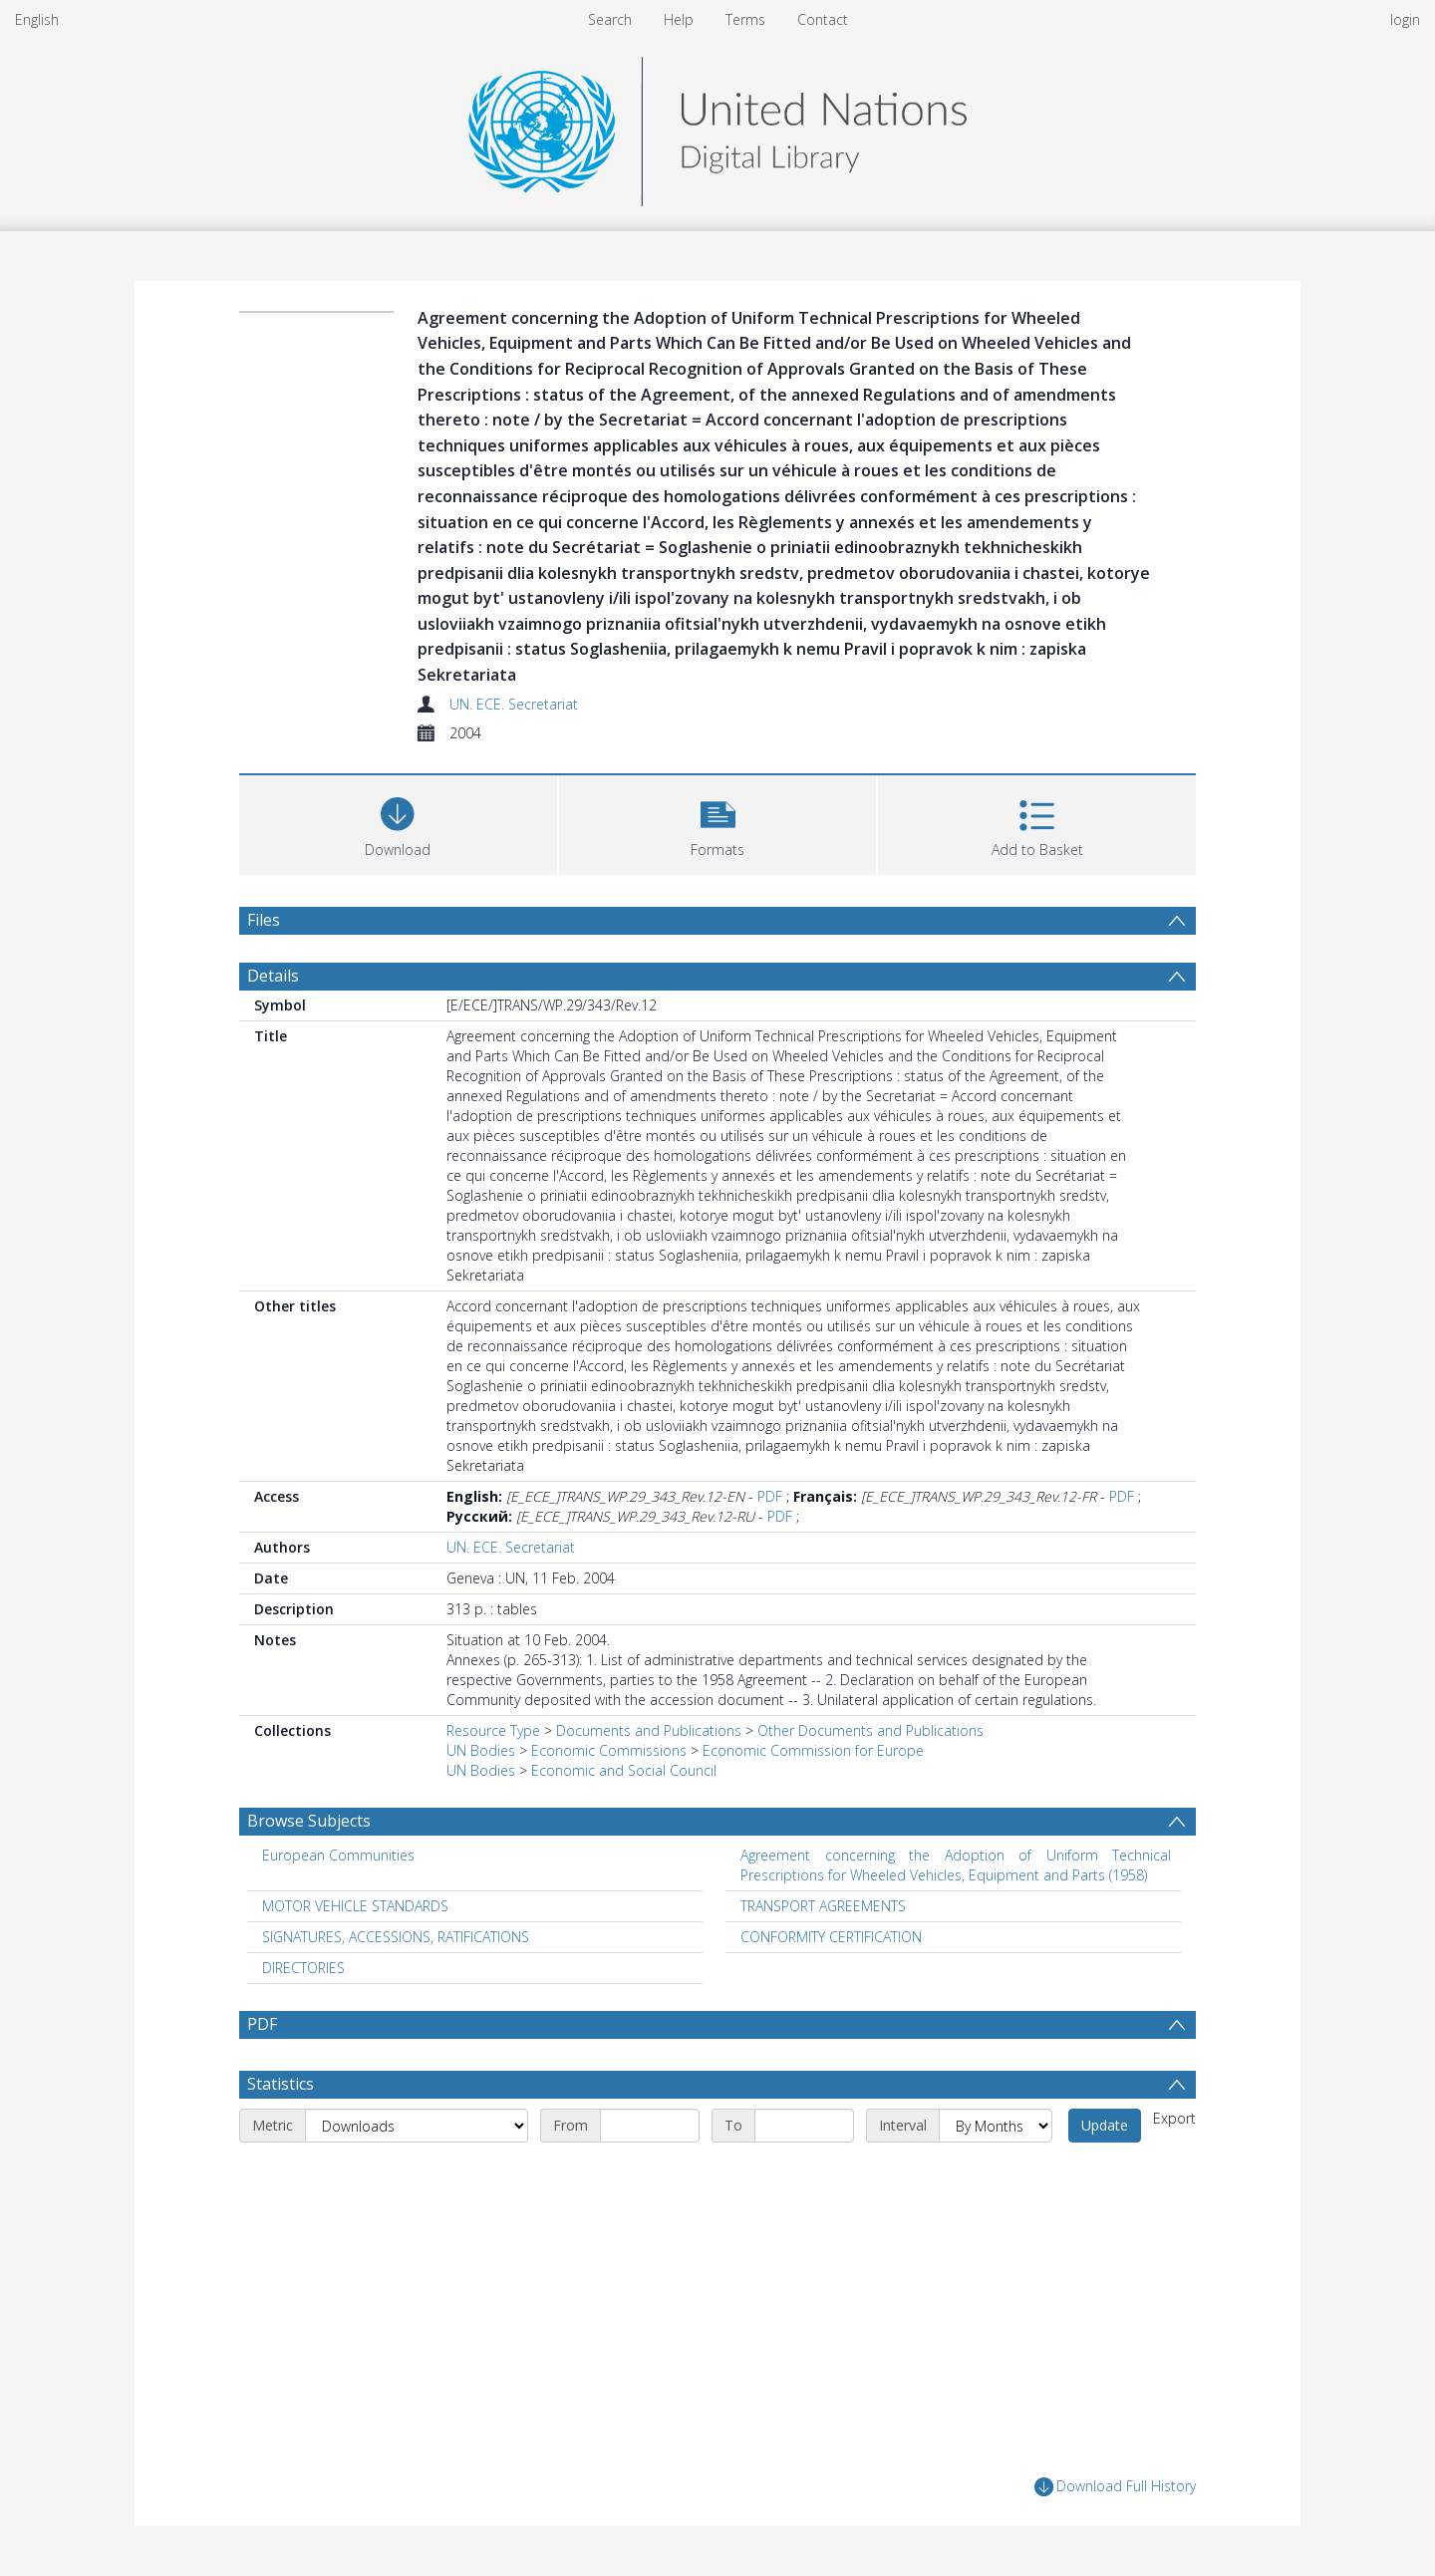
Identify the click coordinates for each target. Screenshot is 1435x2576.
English (37, 19)
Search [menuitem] (610, 19)
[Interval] (995, 2126)
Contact (822, 19)
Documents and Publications (648, 1730)
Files (263, 920)
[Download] (398, 822)
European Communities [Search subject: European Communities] (338, 1855)
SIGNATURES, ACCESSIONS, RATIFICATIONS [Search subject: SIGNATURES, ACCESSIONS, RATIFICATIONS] (395, 1936)
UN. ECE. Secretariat (513, 704)
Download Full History (1115, 2486)
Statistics (280, 2084)
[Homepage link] (717, 126)
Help (679, 19)
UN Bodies (480, 1750)
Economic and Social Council (624, 1770)
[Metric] (416, 2126)
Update (1104, 2125)
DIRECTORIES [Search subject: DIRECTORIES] (303, 1967)
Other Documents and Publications (870, 1730)
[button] (718, 822)
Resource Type (493, 1730)
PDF (769, 1496)
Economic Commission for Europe (813, 1750)
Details (273, 976)
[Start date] (650, 2126)
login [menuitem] (1405, 19)
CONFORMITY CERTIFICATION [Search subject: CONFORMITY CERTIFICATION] (831, 1936)
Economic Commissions (609, 1750)
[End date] (804, 2126)
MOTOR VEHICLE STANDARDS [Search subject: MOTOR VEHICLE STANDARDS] (355, 1905)
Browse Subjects (309, 1821)
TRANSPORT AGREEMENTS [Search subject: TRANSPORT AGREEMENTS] (823, 1905)
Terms (745, 19)
